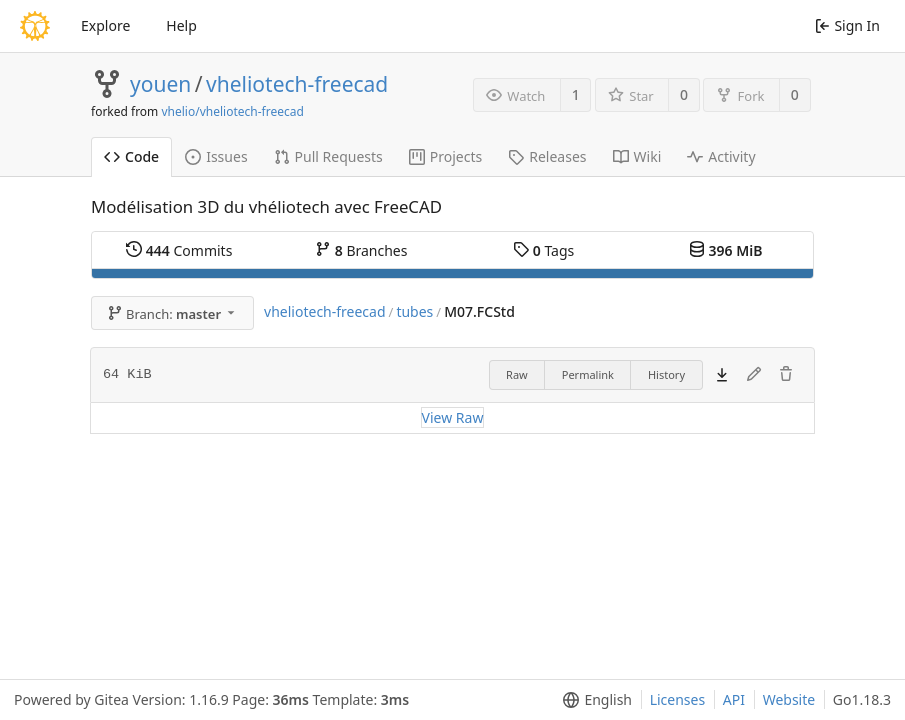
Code (131, 156)
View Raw (453, 417)
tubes (414, 311)
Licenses (678, 699)
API (734, 699)
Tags (543, 250)
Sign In (847, 25)
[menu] (593, 700)
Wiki (637, 156)
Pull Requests (328, 156)
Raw (517, 374)
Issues (216, 156)
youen (160, 84)
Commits (179, 250)
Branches (361, 250)
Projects (445, 156)
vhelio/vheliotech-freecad (232, 111)
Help (181, 25)
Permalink (588, 374)
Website (789, 699)
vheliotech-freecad (297, 84)
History (666, 374)
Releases (547, 156)
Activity (721, 156)
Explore (105, 25)
